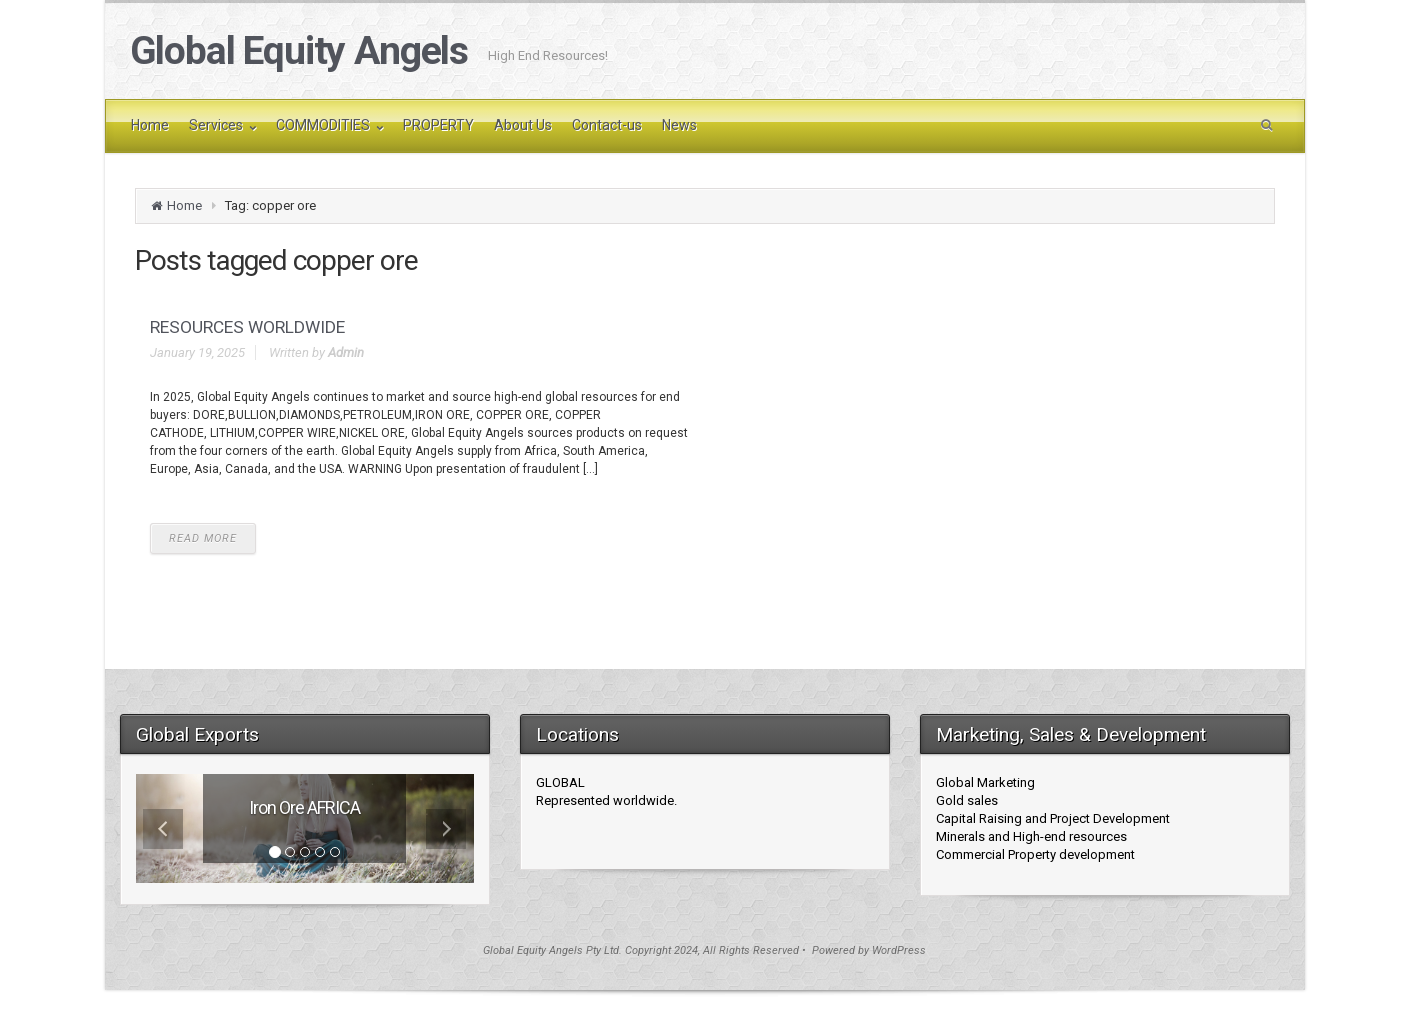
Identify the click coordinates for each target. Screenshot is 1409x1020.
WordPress (899, 950)
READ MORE (203, 538)
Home (184, 205)
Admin (346, 352)
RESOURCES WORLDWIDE (247, 327)
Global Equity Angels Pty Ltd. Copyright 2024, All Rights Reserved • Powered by (677, 950)
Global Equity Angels (299, 51)
